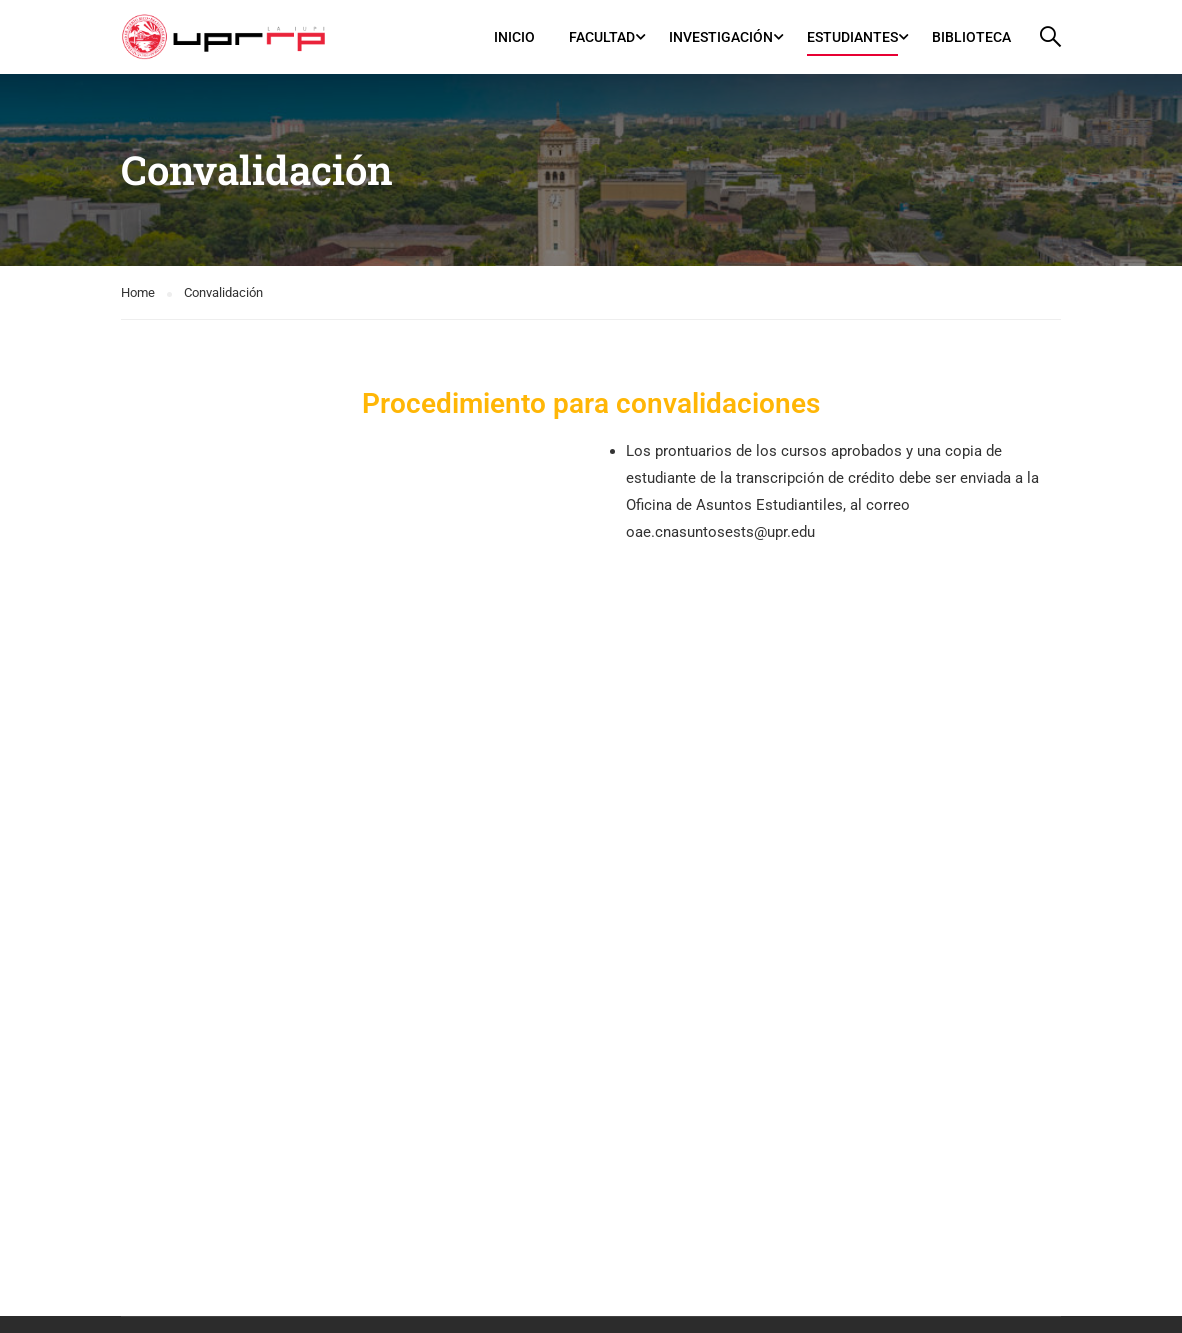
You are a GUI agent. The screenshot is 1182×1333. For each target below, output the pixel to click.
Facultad (602, 37)
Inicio (514, 37)
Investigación (721, 37)
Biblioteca (971, 37)
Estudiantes (852, 37)
